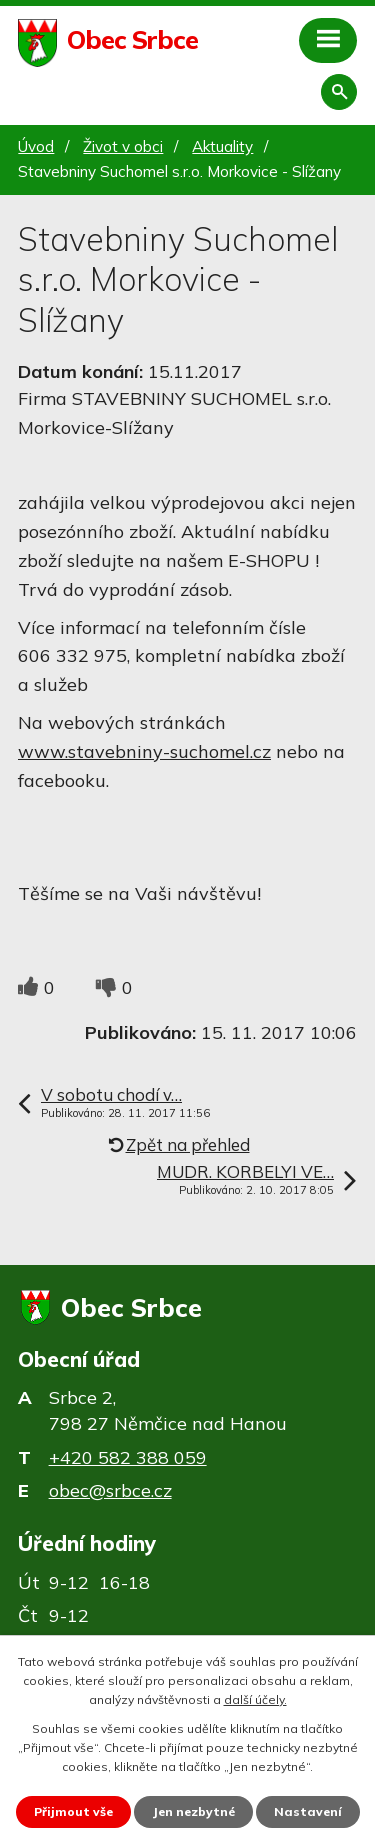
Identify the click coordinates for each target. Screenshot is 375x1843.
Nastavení (308, 1811)
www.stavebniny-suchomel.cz (144, 751)
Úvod (36, 146)
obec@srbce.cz (110, 1490)
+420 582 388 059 (128, 1457)
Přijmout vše (73, 1811)
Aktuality (222, 146)
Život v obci (123, 146)
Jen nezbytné (193, 1811)
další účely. (255, 1699)
